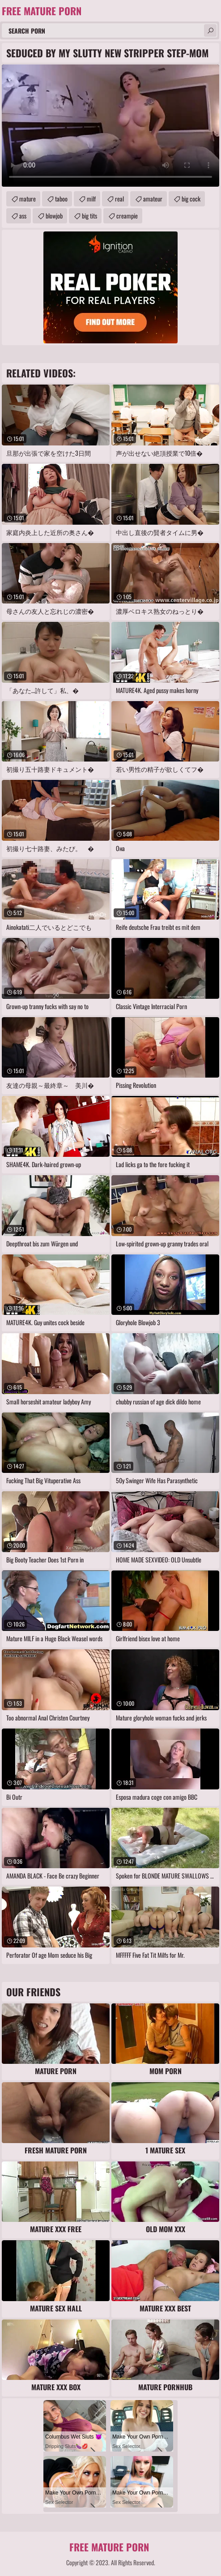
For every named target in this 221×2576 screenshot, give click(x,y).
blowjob (54, 215)
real (119, 198)
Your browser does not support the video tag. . (110, 125)
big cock (191, 198)
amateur (152, 198)
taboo (61, 198)
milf (91, 198)
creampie (127, 215)
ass (22, 215)
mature (27, 198)
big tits (89, 215)
